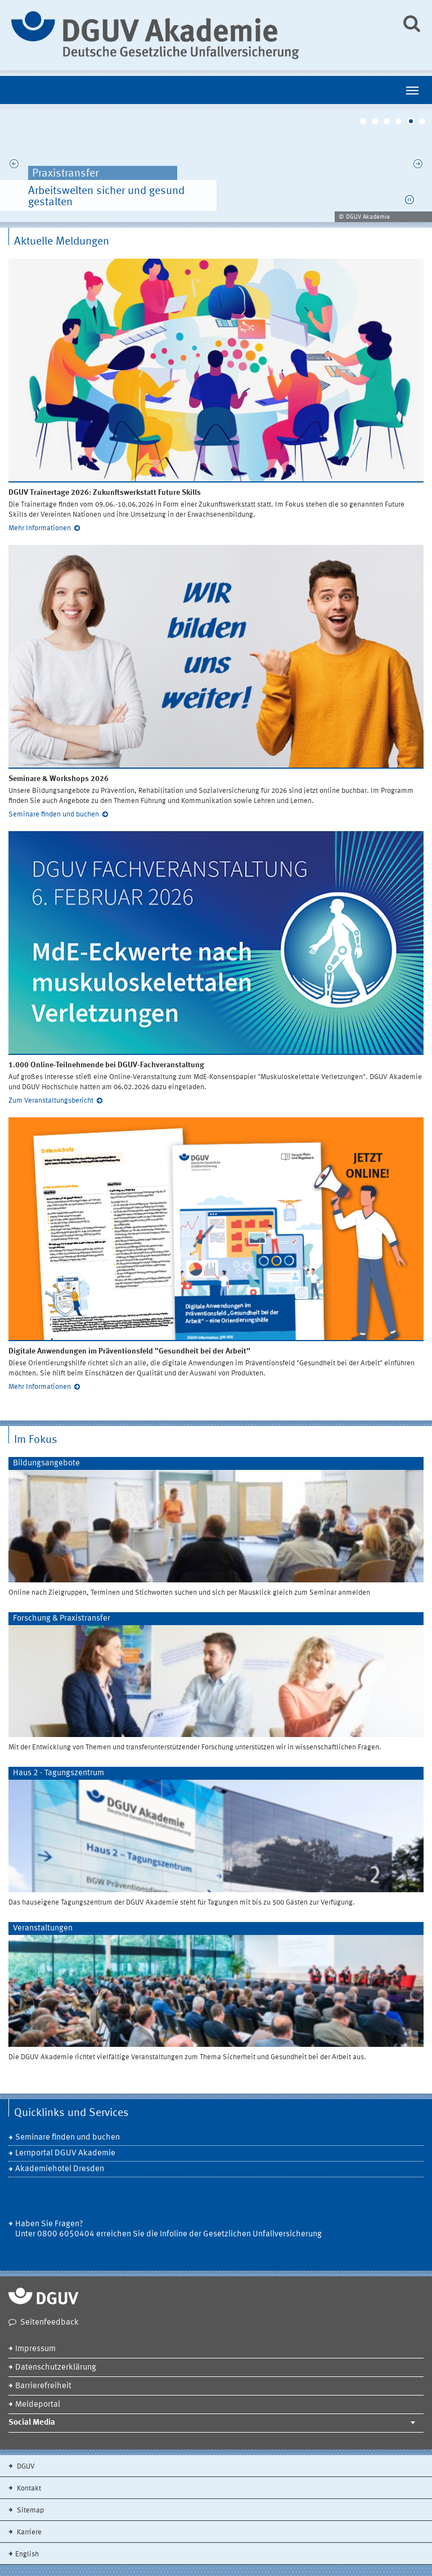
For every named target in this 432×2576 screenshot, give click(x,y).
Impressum (35, 2349)
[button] (409, 199)
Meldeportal (37, 2405)
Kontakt (28, 2488)
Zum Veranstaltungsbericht (50, 1100)
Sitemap (29, 2510)
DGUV (25, 2466)
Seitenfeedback (49, 2322)
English (27, 2554)
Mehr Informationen (39, 528)
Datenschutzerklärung (55, 2367)
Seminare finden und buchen (53, 814)
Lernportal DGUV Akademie (65, 2153)
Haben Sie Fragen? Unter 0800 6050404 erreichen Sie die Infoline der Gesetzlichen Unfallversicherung (168, 2229)
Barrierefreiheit (43, 2386)
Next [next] (418, 166)
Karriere (28, 2532)
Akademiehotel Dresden (59, 2169)
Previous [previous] (14, 166)
